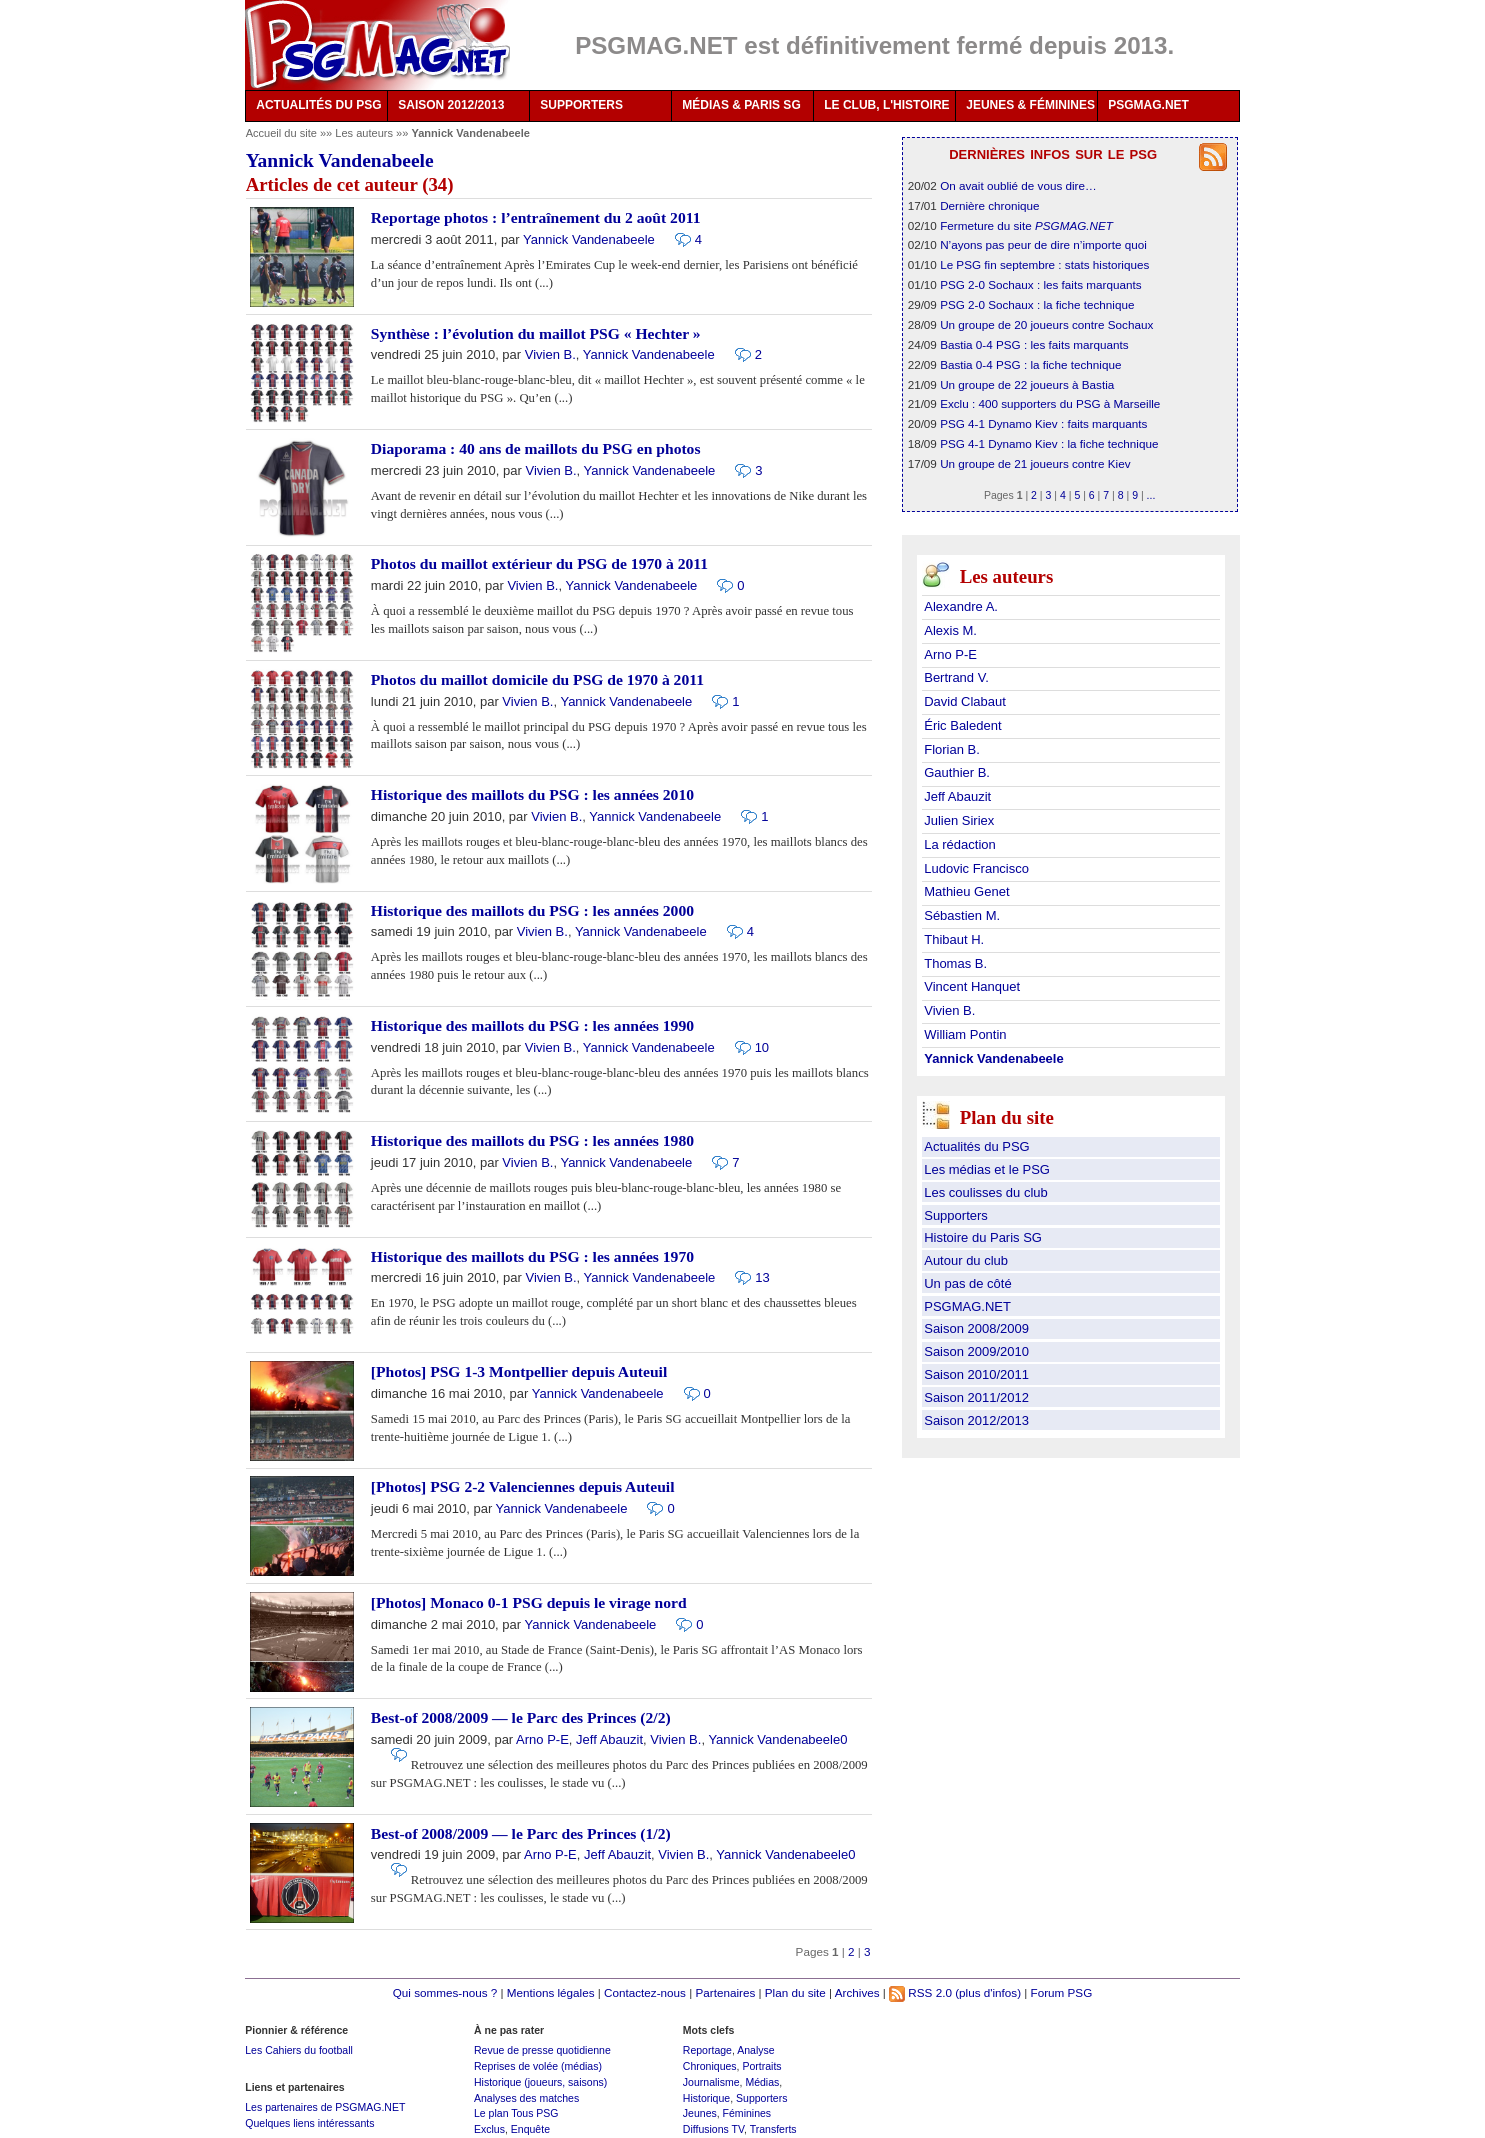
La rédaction (960, 844)
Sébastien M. (962, 915)
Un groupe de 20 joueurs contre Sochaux (1046, 324)
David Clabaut (965, 701)
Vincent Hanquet (972, 986)
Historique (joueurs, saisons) (540, 2082)
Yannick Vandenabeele (589, 239)
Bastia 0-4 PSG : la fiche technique (1030, 364)
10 (762, 1047)
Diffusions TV (713, 2129)
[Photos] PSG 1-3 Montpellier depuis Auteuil (519, 1371)
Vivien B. (550, 354)
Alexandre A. (961, 606)
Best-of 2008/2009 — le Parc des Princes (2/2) (521, 1717)
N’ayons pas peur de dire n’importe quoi (1043, 244)
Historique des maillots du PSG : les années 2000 (532, 910)
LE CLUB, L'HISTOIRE (886, 105)
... (1151, 495)
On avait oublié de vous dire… (1018, 185)
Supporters (956, 1215)
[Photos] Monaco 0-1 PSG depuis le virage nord (529, 1602)
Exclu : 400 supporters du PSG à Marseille (1050, 403)
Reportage (707, 2050)
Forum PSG (1062, 1992)
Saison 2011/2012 (976, 1397)
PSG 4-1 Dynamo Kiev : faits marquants (1043, 423)
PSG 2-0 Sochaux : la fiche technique (1037, 304)
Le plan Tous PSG (516, 2113)
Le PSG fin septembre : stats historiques (1044, 264)
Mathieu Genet (966, 891)
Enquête (530, 2129)
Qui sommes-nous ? (445, 1992)
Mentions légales (551, 1992)
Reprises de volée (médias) (538, 2066)
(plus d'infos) (988, 1992)
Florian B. (952, 749)
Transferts (773, 2129)
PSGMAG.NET (1148, 105)
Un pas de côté (967, 1283)
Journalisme (711, 2082)
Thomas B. (955, 963)
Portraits (761, 2066)
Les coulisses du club (986, 1192)
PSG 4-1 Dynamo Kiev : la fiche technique (1049, 443)
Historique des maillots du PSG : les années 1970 (532, 1256)
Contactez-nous (645, 1992)
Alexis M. (950, 630)
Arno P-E (542, 1739)
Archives (857, 1992)
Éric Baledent (962, 725)
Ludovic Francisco (976, 868)
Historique (706, 2098)
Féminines (747, 2113)
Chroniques (710, 2066)
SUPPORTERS (581, 105)
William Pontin (965, 1034)
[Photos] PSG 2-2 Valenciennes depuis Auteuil (523, 1486)
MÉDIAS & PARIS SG (741, 105)
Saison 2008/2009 (976, 1328)
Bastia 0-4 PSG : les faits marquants (1034, 344)
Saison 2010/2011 (976, 1374)
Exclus (489, 2129)
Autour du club (966, 1260)
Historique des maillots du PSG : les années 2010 (532, 794)
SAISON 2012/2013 (451, 105)
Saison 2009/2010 (976, 1351)
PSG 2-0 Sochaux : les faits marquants (1040, 284)
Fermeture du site (1026, 225)
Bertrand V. (956, 677)
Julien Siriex (959, 820)
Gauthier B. (957, 772)
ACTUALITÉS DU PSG (318, 105)
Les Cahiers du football (299, 2050)
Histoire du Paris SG (983, 1237)
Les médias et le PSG (987, 1169)
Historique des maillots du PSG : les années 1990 (532, 1025)
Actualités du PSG (977, 1146)
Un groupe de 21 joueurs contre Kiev (1035, 463)
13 (762, 1277)
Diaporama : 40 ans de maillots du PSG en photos (536, 448)
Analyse (755, 2050)
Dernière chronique (989, 205)
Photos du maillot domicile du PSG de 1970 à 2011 (537, 679)
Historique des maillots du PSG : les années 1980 (532, 1140)
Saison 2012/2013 (976, 1420)
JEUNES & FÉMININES (1030, 105)
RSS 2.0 (920, 1992)
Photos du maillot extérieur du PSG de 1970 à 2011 (539, 563)
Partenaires (725, 1992)
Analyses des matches (526, 2098)
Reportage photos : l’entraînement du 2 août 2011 (536, 217)
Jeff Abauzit (609, 1739)
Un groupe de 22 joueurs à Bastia (1027, 384)
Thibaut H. (954, 939)
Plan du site (795, 1992)
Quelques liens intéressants (309, 2123)
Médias (762, 2082)
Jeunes (700, 2113)
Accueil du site (281, 133)
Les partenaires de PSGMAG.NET (325, 2107)
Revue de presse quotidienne (542, 2050)
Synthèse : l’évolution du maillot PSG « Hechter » (536, 333)
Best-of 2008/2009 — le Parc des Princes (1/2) (521, 1833)
